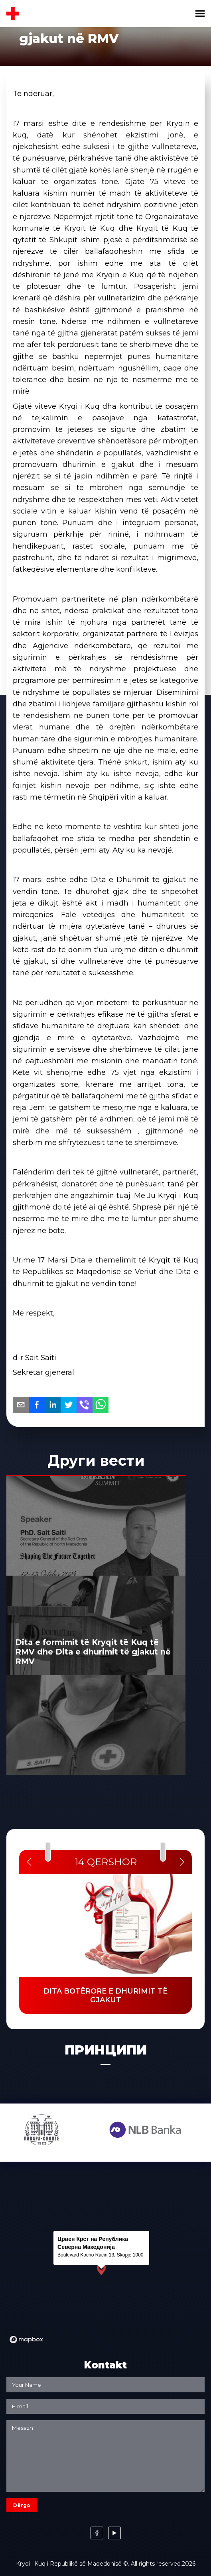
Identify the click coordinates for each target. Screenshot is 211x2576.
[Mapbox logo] (26, 2339)
